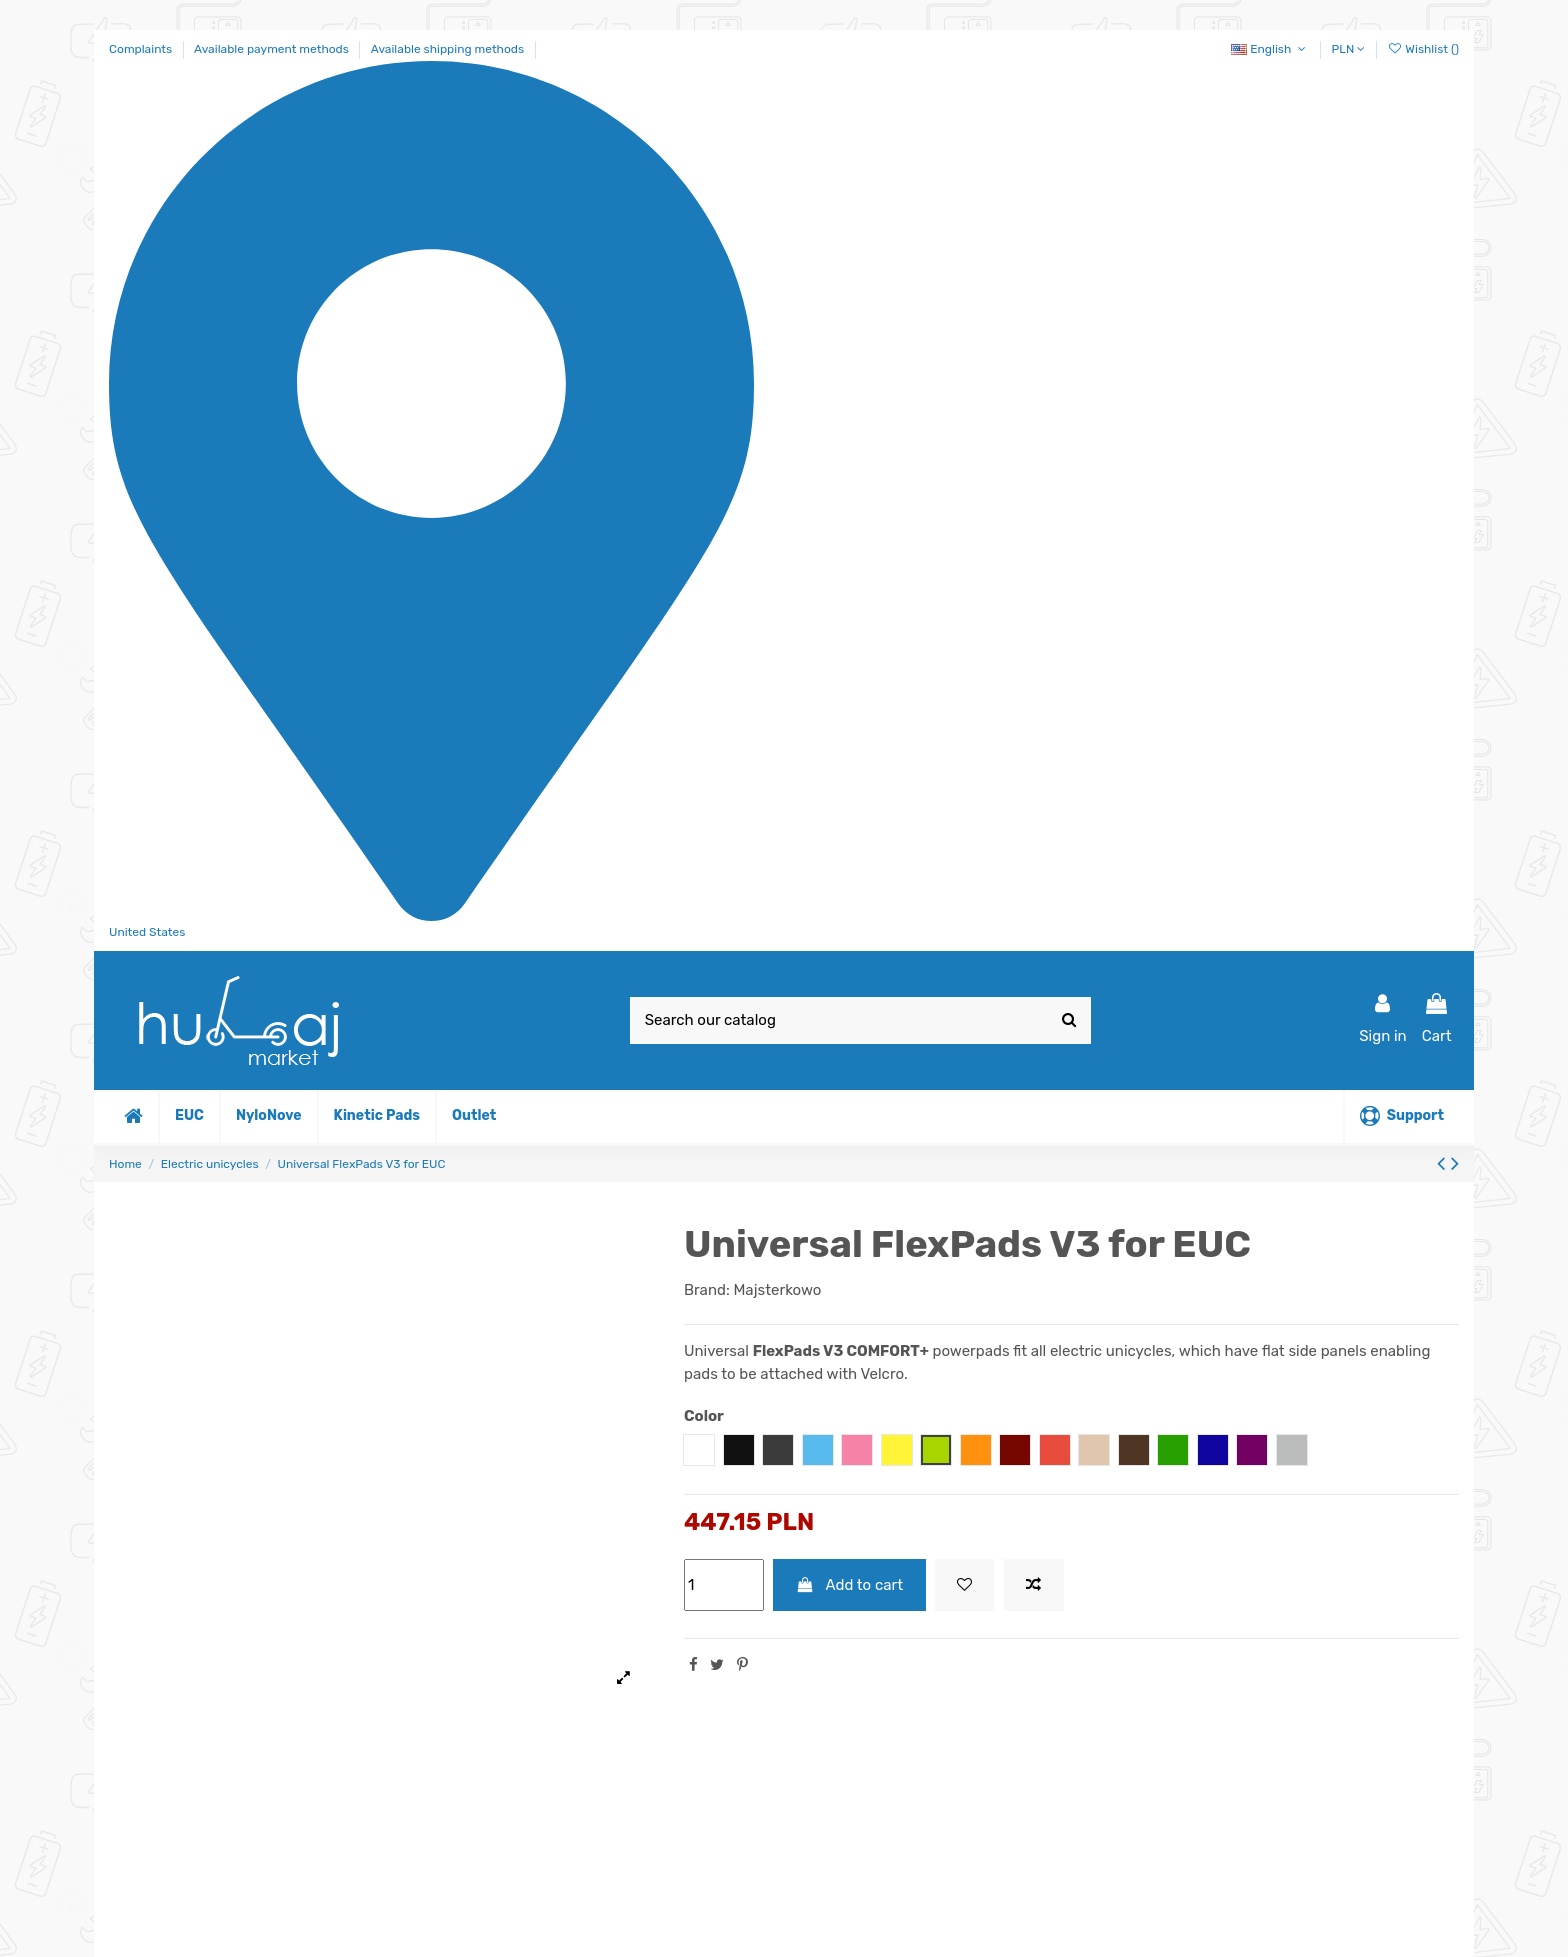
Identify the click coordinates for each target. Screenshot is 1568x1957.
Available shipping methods (447, 49)
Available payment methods (273, 49)
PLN (1349, 49)
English (1270, 49)
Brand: (707, 1290)
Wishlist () (1423, 49)
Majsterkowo (777, 1290)
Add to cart (850, 1585)
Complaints (142, 49)
